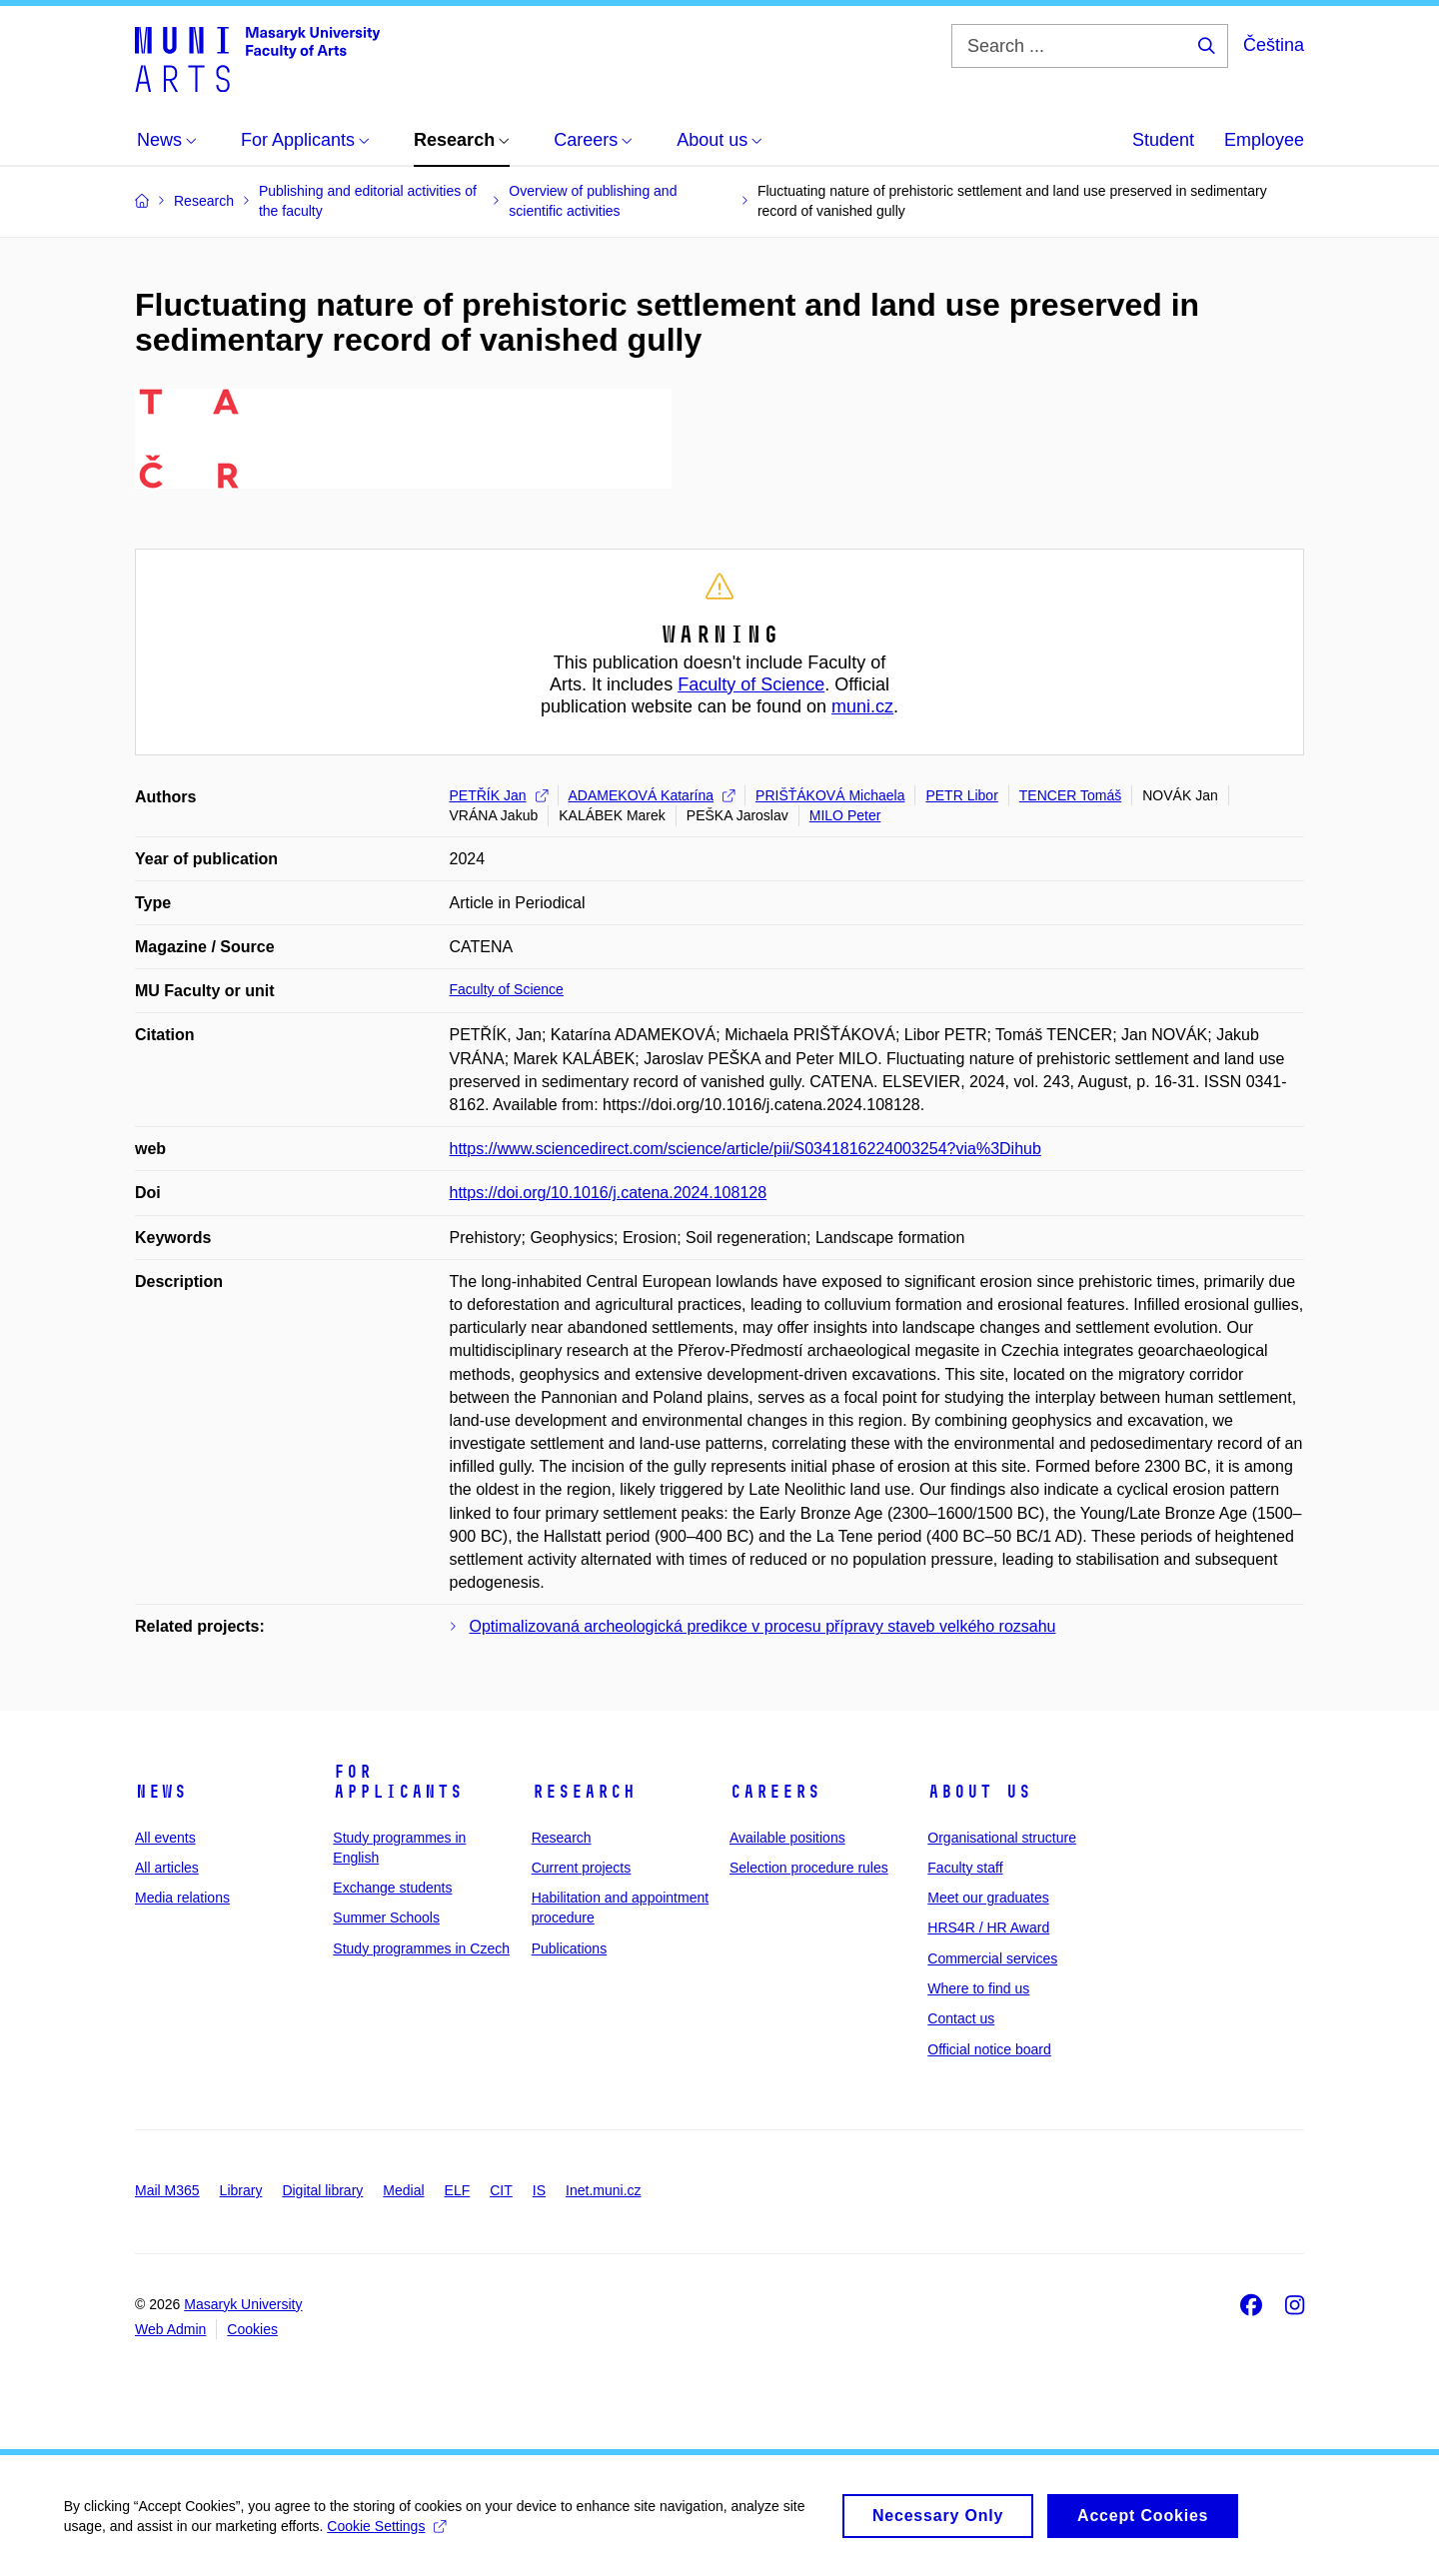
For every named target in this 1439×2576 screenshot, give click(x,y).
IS (539, 2190)
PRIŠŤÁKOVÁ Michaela (829, 795)
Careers (774, 1792)
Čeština (1273, 45)
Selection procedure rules (808, 1868)
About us (979, 1792)
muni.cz (862, 706)
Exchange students (392, 1888)
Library (241, 2190)
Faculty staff (964, 1868)
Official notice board (988, 2049)
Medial (403, 2190)
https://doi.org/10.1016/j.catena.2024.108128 (608, 1192)
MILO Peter (845, 815)
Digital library (322, 2190)
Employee (1264, 140)
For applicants (398, 1782)
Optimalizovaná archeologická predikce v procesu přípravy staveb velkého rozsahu (763, 1626)
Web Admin (170, 2329)
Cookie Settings (393, 2526)
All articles (167, 1868)
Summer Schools (386, 1918)
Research (584, 1792)
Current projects (582, 1868)
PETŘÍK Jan (499, 795)
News (161, 1792)
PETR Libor (961, 795)
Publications (570, 1948)
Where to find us (978, 1988)
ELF (458, 2190)
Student (1163, 140)
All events (165, 1838)
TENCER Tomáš (1070, 795)
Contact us (960, 2018)
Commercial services (992, 1958)
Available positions (787, 1838)
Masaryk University (243, 2304)
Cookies (252, 2329)
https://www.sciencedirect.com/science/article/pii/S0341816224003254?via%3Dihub (745, 1148)
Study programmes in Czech (421, 1948)
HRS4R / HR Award (988, 1927)
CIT (501, 2190)
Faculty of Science (751, 684)
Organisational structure (1001, 1838)
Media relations (182, 1898)
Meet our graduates (987, 1898)
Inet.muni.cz (603, 2190)
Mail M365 (167, 2190)
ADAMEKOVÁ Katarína (652, 795)
